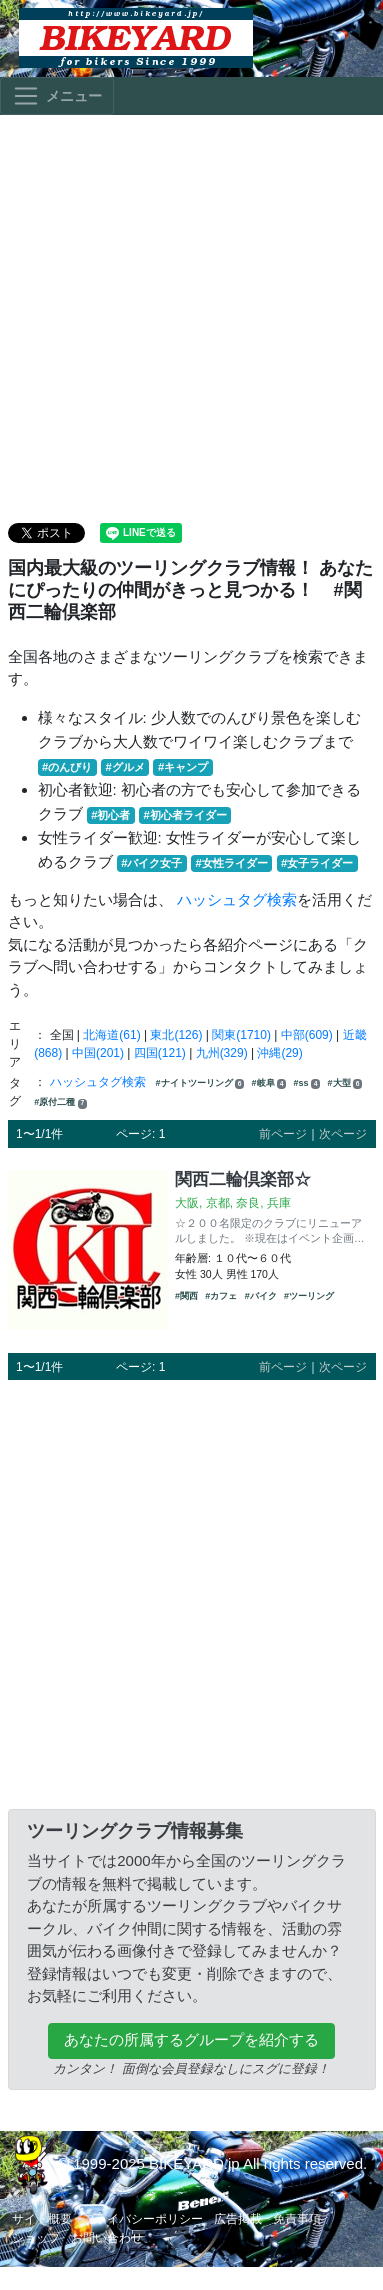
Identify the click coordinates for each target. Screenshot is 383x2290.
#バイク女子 (151, 863)
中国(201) (98, 1053)
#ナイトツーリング (200, 1083)
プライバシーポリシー (143, 2219)
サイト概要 (42, 2219)
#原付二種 (60, 1102)
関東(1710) (241, 1035)
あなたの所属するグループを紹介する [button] (191, 2039)
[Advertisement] (187, 317)
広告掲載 (238, 2219)
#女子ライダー (317, 863)
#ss (307, 1083)
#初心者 (110, 815)
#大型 (345, 1083)
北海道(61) (111, 1035)
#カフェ (221, 1296)
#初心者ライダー (185, 815)
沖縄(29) (279, 1053)
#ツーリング (309, 1296)
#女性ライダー (232, 863)
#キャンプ (183, 767)
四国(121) (160, 1053)
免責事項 (297, 2219)
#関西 (186, 1296)
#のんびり (67, 767)
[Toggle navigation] (57, 96)
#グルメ (124, 767)
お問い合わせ (107, 2238)
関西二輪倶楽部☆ (243, 1179)
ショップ (36, 2238)
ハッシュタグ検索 (237, 899)
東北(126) (176, 1035)
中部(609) (307, 1035)
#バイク (261, 1296)
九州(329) (222, 1053)
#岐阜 (269, 1083)
